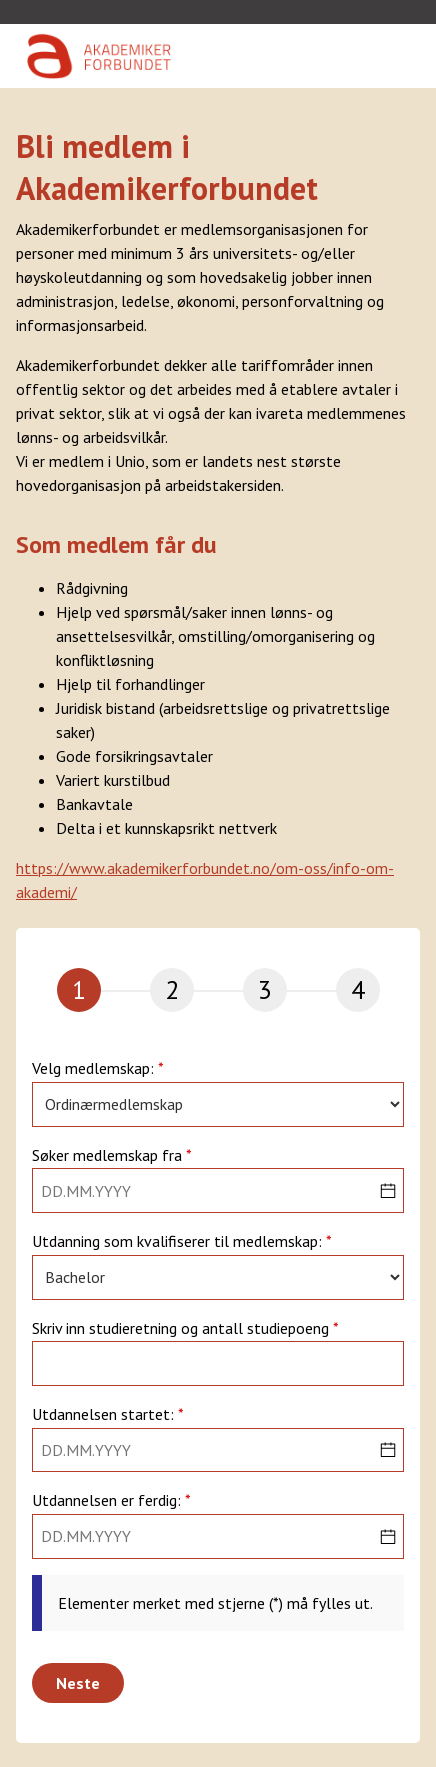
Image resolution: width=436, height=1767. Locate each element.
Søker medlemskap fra (109, 1156)
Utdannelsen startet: (105, 1415)
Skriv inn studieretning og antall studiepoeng (182, 1329)
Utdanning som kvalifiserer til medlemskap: (179, 1242)
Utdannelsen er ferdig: (108, 1501)
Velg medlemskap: (95, 1069)
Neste (78, 1683)
